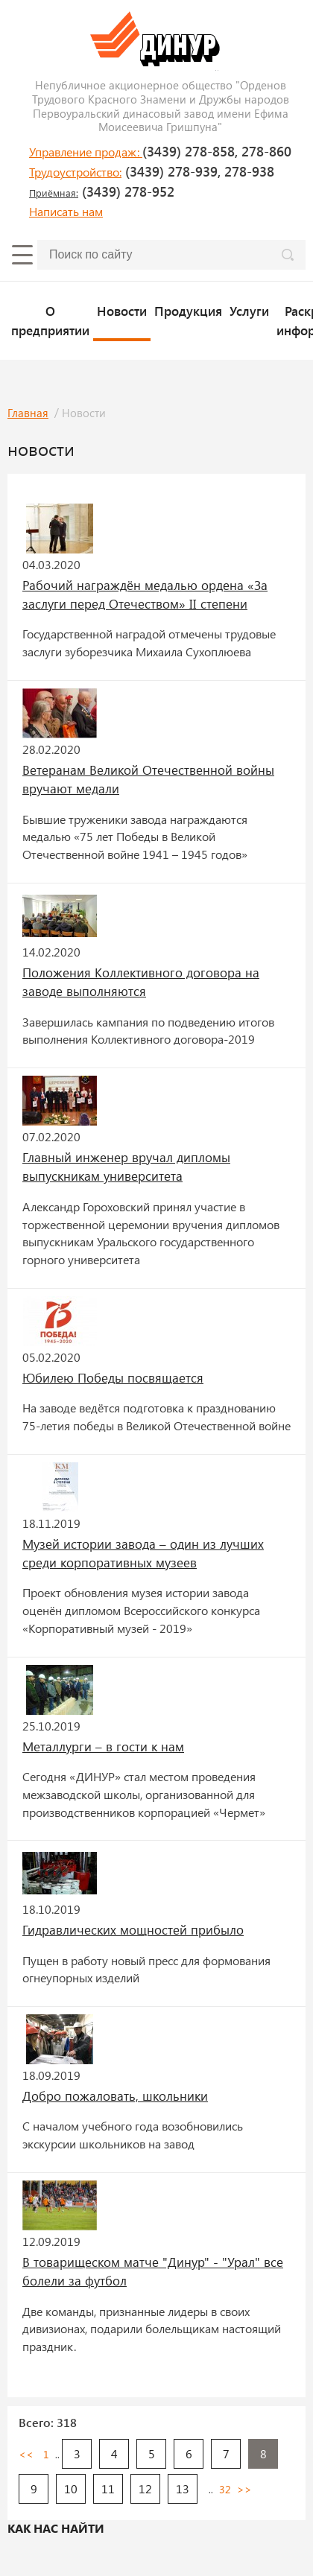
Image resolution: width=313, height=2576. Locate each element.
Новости (122, 310)
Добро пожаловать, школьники (115, 2095)
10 (71, 2488)
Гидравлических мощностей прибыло (133, 1929)
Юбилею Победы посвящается (112, 1377)
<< (26, 2454)
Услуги (249, 310)
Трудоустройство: (75, 172)
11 (108, 2488)
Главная (27, 412)
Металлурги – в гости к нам (103, 1746)
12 (145, 2488)
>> (244, 2489)
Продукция (188, 310)
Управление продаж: (85, 151)
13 (182, 2488)
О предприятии (50, 319)
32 (225, 2489)
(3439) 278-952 (101, 191)
